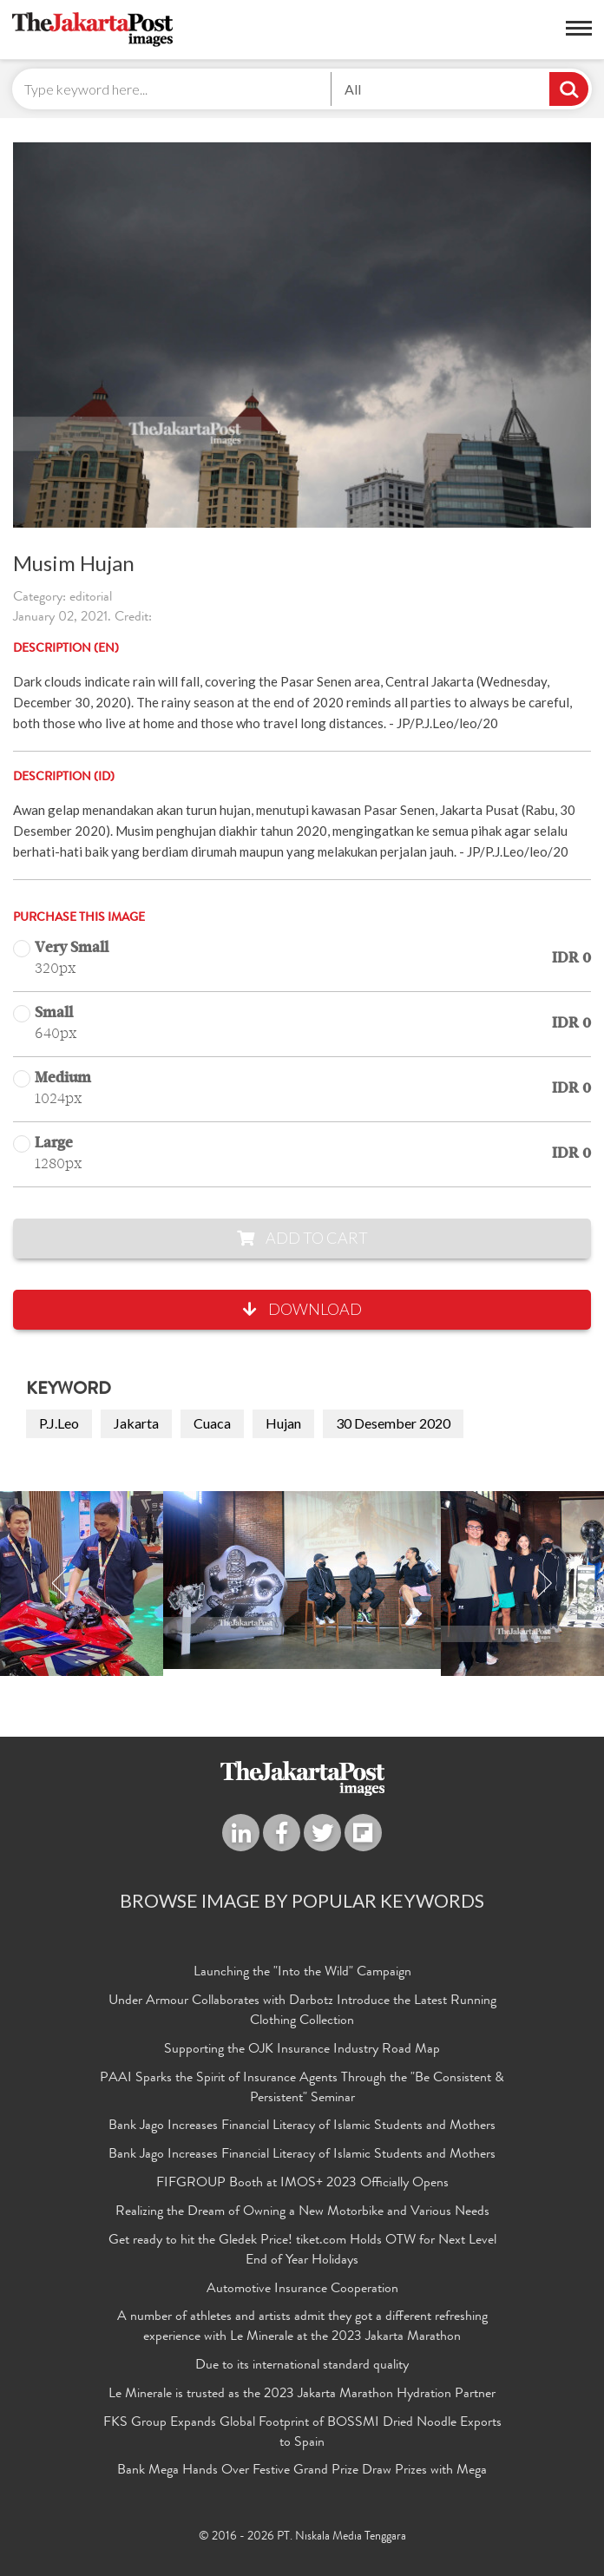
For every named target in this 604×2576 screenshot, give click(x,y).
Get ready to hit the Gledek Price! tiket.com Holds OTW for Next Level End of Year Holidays (302, 2251)
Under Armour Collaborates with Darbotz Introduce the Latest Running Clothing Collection (302, 2011)
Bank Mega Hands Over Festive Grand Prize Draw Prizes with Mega (302, 2471)
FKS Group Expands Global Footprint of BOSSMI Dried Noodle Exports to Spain (302, 2433)
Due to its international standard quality (302, 2366)
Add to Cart (302, 1237)
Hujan (283, 1423)
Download (302, 1308)
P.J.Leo (59, 1423)
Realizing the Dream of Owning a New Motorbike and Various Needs (302, 2212)
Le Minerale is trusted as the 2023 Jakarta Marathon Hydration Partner (302, 2395)
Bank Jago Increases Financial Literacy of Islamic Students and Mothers (302, 2126)
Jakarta (136, 1423)
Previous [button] (60, 1583)
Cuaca (212, 1423)
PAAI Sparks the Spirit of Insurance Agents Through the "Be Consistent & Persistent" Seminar (302, 2089)
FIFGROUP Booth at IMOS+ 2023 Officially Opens (302, 2184)
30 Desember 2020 (393, 1423)
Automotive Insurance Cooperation (302, 2290)
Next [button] (544, 1583)
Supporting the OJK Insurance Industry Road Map (302, 2050)
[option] (302, 1580)
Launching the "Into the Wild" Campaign (302, 1973)
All (353, 89)
